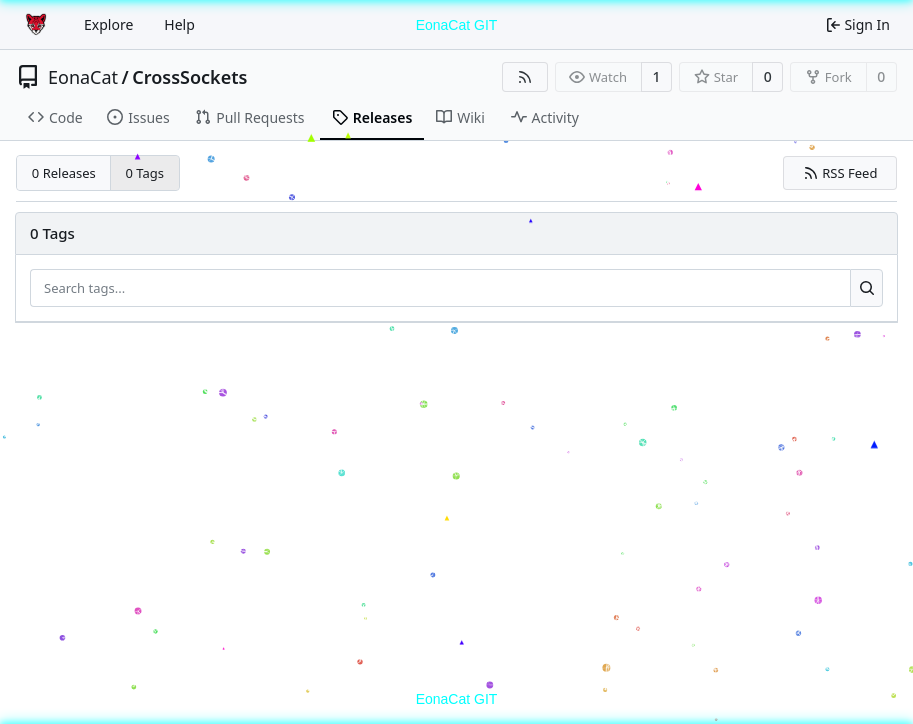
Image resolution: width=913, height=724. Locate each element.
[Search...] (866, 288)
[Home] (38, 25)
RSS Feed (840, 173)
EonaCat (83, 77)
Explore (108, 24)
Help (179, 24)
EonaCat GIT (457, 25)
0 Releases (64, 173)
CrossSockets (189, 77)
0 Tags (145, 173)
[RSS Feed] (525, 77)
